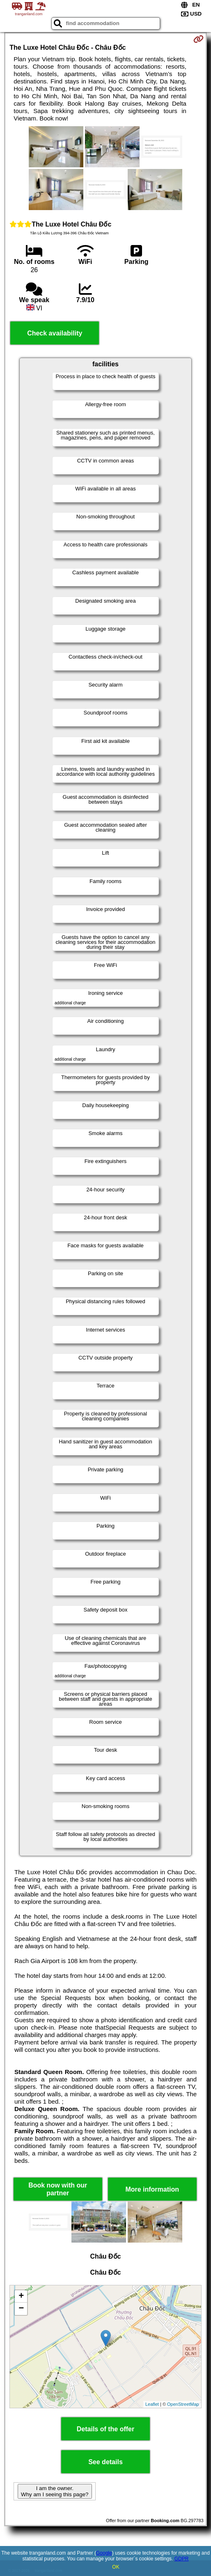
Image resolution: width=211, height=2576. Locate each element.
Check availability (54, 333)
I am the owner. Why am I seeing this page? (54, 2491)
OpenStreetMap (183, 2404)
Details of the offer (105, 2429)
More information (152, 2189)
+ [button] (21, 2296)
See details (105, 2461)
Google (104, 2553)
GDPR (181, 2559)
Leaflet (152, 2404)
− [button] (21, 2309)
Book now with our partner (57, 2189)
